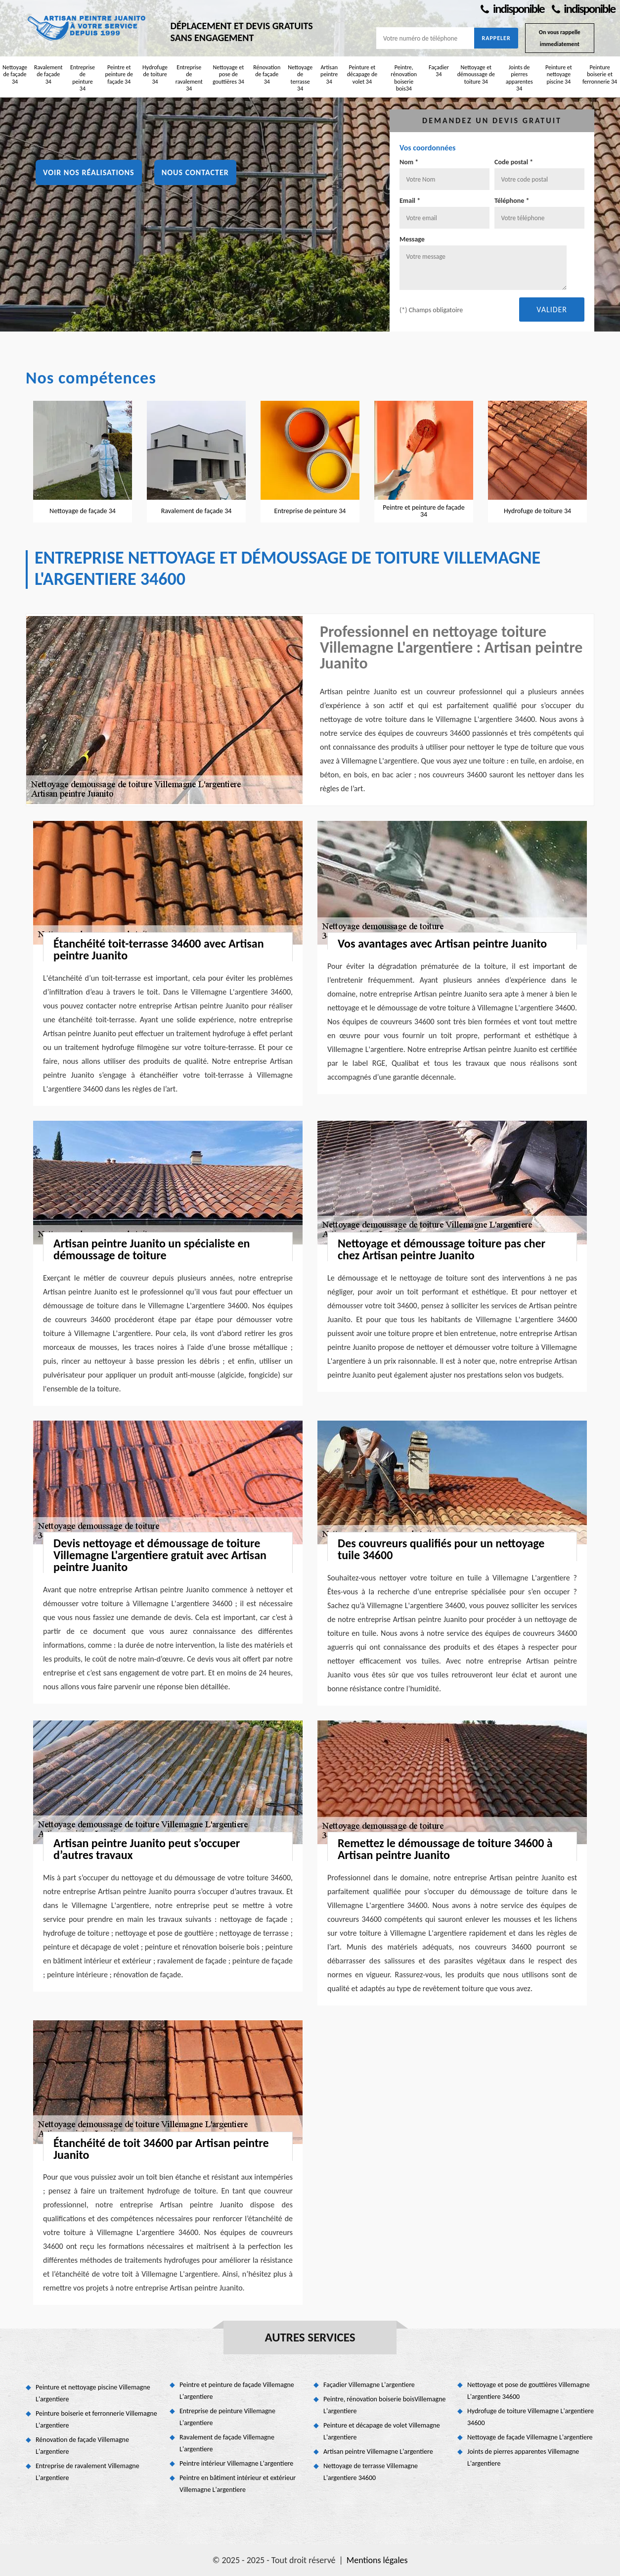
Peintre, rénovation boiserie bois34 (404, 78)
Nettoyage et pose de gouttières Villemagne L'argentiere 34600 (528, 2391)
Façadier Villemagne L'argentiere (369, 2385)
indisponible (512, 8)
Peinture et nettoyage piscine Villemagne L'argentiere (93, 2393)
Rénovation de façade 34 (266, 74)
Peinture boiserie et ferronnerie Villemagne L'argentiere (96, 2419)
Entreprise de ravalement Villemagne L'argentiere (87, 2472)
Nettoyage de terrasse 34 (300, 78)
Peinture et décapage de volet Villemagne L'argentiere (381, 2431)
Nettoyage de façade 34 (14, 74)
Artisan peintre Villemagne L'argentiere (378, 2451)
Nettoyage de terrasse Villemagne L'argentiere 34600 (370, 2472)
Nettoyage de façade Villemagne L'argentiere (530, 2437)
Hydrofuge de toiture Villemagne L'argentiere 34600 (530, 2417)
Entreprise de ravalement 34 (189, 78)
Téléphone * (512, 200)
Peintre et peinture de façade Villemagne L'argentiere (236, 2391)
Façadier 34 (439, 71)
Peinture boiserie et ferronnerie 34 (599, 74)
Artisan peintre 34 (329, 74)
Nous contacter (195, 172)
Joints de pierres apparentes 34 (519, 78)
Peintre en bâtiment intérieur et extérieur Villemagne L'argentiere (237, 2484)
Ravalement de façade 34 (48, 74)
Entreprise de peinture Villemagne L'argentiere (227, 2417)
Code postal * (513, 162)
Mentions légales (377, 2560)
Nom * (408, 162)
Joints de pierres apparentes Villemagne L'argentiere (523, 2457)
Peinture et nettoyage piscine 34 (558, 74)
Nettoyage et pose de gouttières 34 (228, 74)
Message (412, 239)
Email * (409, 200)
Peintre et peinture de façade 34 (119, 74)
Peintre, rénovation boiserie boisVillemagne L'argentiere (384, 2405)
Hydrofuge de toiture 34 (155, 74)
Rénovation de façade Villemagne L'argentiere (82, 2445)
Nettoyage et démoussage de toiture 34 (476, 74)
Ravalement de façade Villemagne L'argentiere (226, 2443)
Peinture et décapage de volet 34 (362, 74)
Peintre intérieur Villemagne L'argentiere (236, 2463)
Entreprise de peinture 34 (82, 78)
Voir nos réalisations (88, 172)
